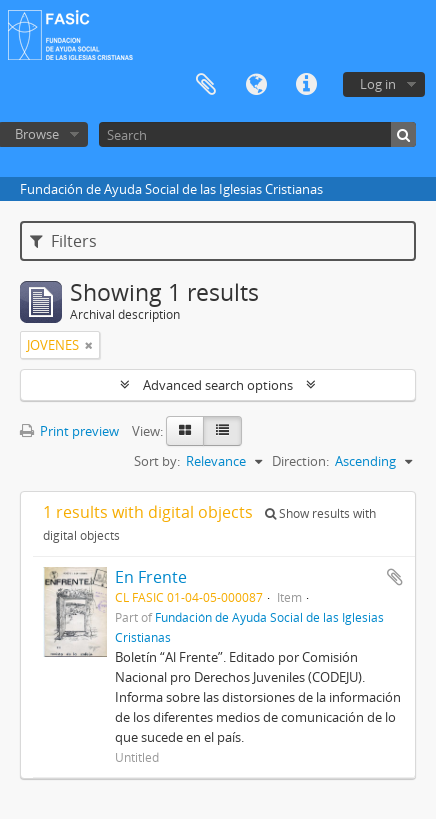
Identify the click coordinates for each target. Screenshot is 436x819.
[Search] (257, 134)
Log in (378, 84)
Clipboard (206, 85)
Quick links (306, 85)
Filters (63, 241)
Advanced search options (218, 385)
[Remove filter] (89, 345)
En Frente (151, 577)
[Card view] (185, 431)
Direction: (300, 461)
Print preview (69, 431)
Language (256, 85)
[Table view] (222, 431)
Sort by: (157, 461)
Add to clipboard (395, 577)
